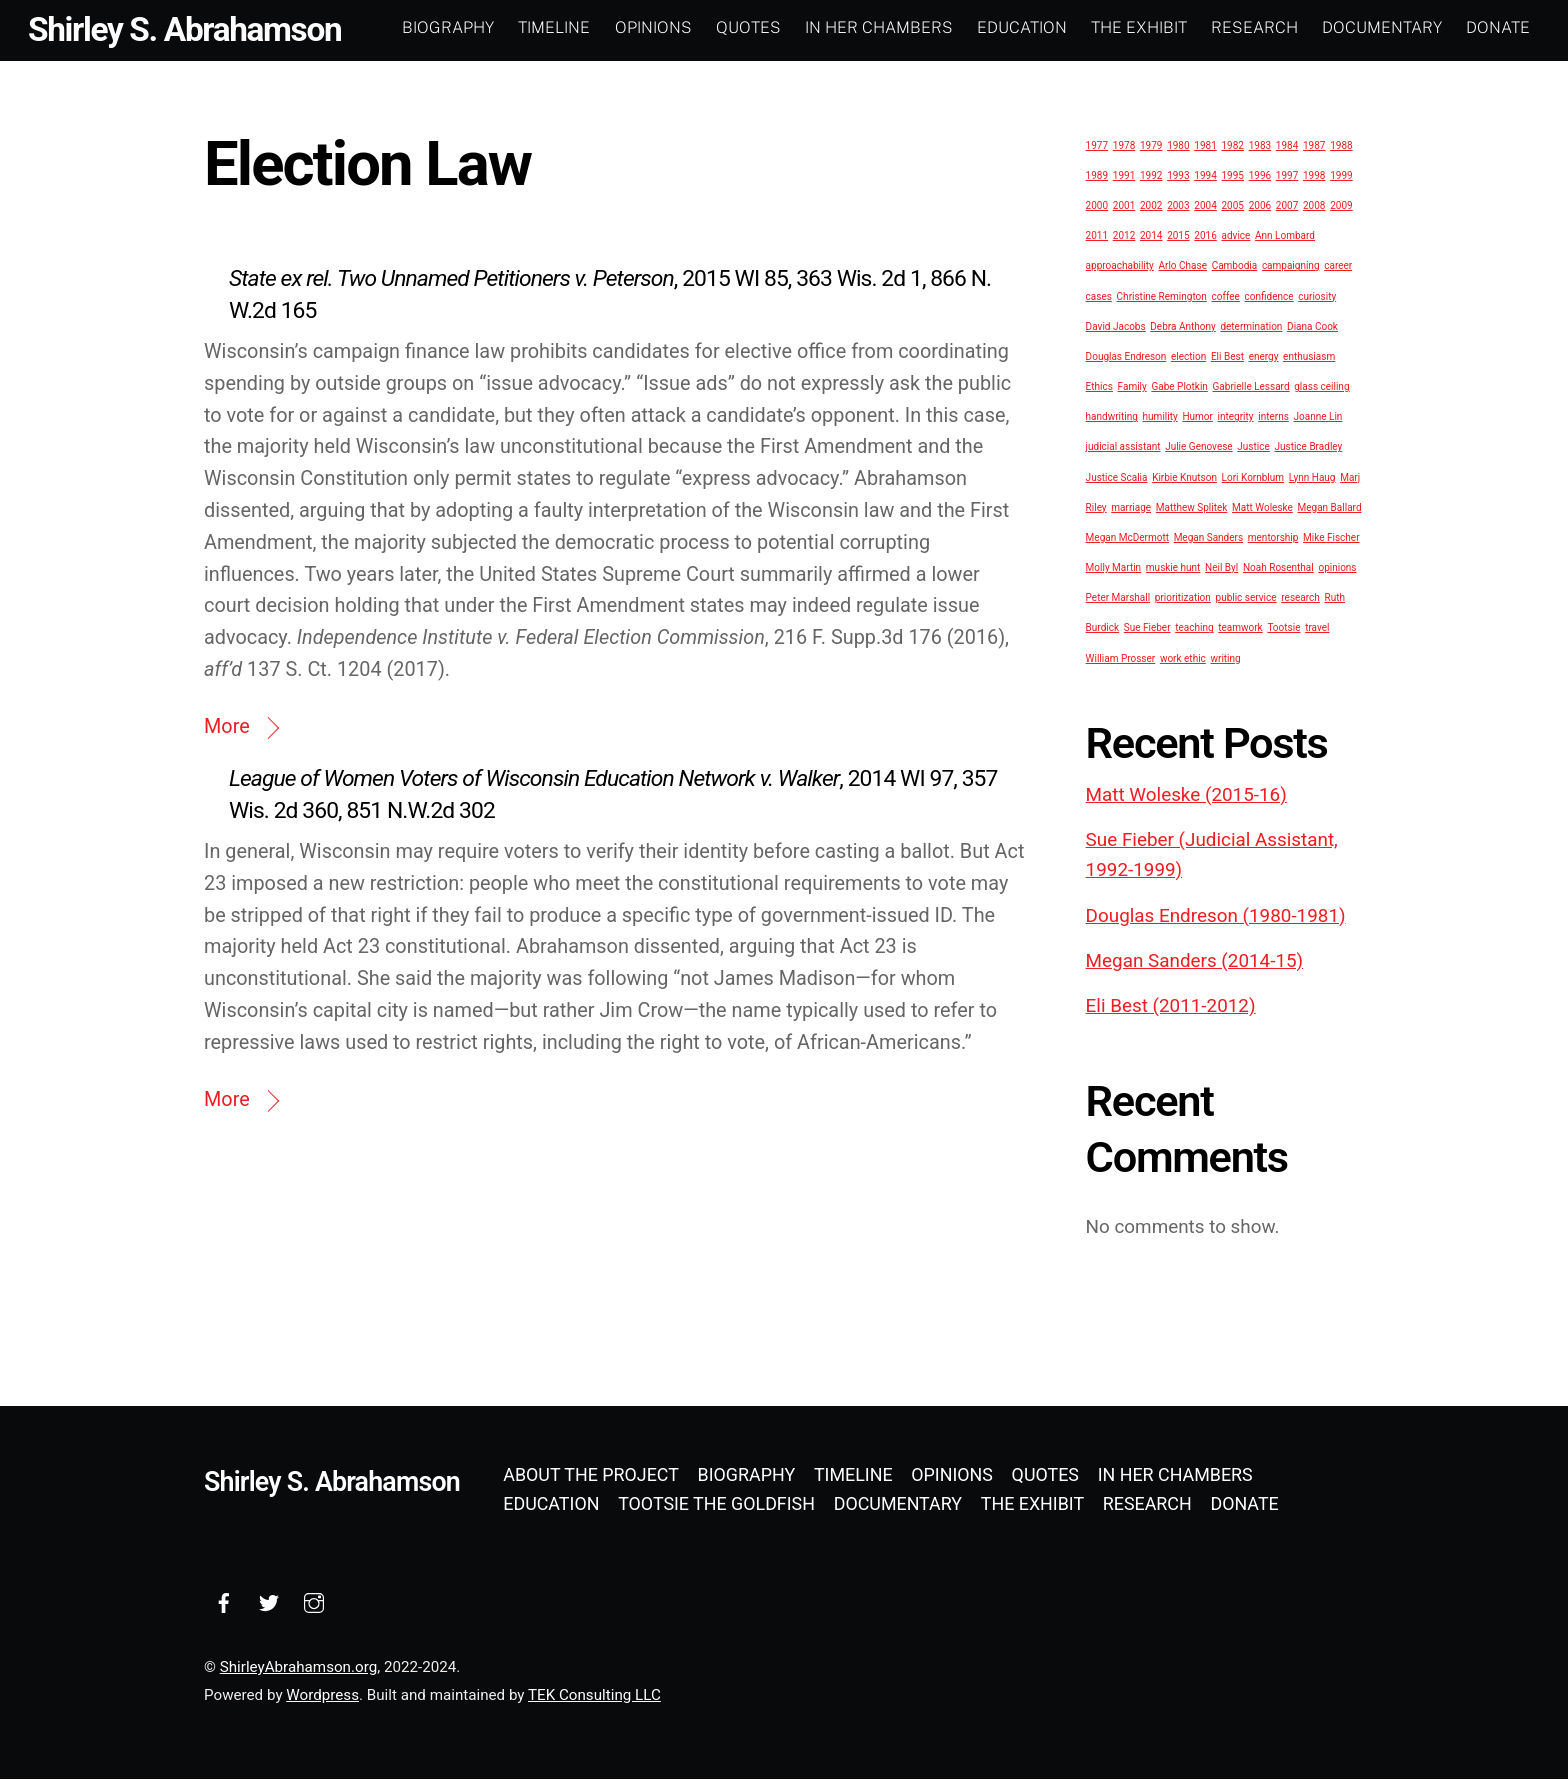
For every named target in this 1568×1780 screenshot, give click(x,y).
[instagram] (314, 1601)
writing (1226, 658)
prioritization (1183, 598)
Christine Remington (1162, 296)
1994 (1205, 175)
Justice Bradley (1308, 447)
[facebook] (224, 1601)
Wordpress (322, 1695)
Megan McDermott (1127, 537)
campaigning (1291, 266)
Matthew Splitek (1192, 507)
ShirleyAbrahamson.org (298, 1668)
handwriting (1112, 417)
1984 (1287, 145)
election (1188, 356)
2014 (1151, 236)
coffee (1226, 296)
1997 (1287, 175)
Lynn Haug (1312, 477)
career (1338, 266)
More (227, 727)
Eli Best (1227, 356)
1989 (1097, 175)
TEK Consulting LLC (594, 1695)
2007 (1287, 206)
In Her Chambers (879, 27)
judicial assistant (1123, 447)
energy (1264, 356)
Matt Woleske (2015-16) (1186, 795)
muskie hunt (1173, 568)
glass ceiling (1321, 387)
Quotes (748, 27)
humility (1160, 417)
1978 (1124, 145)
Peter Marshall (1118, 598)
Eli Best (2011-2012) (1171, 1007)
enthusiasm (1309, 356)
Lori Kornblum (1253, 477)
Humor (1197, 417)
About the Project (591, 1474)
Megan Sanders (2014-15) (1195, 961)
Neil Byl (1221, 568)
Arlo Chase (1183, 266)
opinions (1337, 568)
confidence (1269, 296)
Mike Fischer (1331, 537)
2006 (1260, 206)
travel (1317, 628)
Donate (1498, 27)
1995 (1232, 175)
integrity (1236, 417)
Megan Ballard (1330, 507)
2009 (1341, 206)
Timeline (554, 27)
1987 (1314, 145)
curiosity (1317, 296)
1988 (1341, 145)
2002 (1151, 206)
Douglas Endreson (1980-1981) (1216, 916)
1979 (1151, 145)
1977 (1097, 145)
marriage (1131, 507)
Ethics (1099, 387)
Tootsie (1283, 628)
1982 (1232, 145)
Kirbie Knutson (1184, 477)
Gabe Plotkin (1179, 387)
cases (1099, 296)
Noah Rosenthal (1278, 568)
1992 (1151, 175)
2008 (1314, 206)
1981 (1205, 145)
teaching (1194, 628)
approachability (1120, 266)
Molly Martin (1114, 568)
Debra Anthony (1182, 326)
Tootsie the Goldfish (716, 1503)
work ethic (1183, 658)
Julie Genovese (1199, 447)
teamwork (1240, 628)
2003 (1178, 206)
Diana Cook (1312, 326)
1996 (1260, 175)
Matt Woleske (1262, 507)
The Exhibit (1139, 27)
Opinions (653, 27)
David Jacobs (1116, 326)
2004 (1205, 206)
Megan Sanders (1208, 537)
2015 (1178, 236)
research (1300, 598)
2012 (1124, 236)
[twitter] (269, 1601)
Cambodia (1235, 266)
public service (1246, 598)
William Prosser (1121, 658)
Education (1022, 27)
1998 (1314, 175)
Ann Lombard (1285, 236)
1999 (1341, 175)
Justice (1253, 447)
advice (1235, 236)
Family (1132, 387)
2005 (1232, 206)
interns (1273, 417)
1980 (1178, 145)
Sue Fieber (1147, 628)
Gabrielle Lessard (1251, 387)
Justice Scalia (1117, 477)
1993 (1178, 175)
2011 (1097, 236)
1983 (1260, 145)
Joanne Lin (1318, 417)
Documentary (1382, 27)
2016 (1205, 236)
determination (1251, 326)
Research (1254, 27)
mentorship (1273, 537)
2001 (1124, 206)
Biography (448, 27)
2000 (1097, 206)
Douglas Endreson (1126, 356)
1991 (1124, 175)
